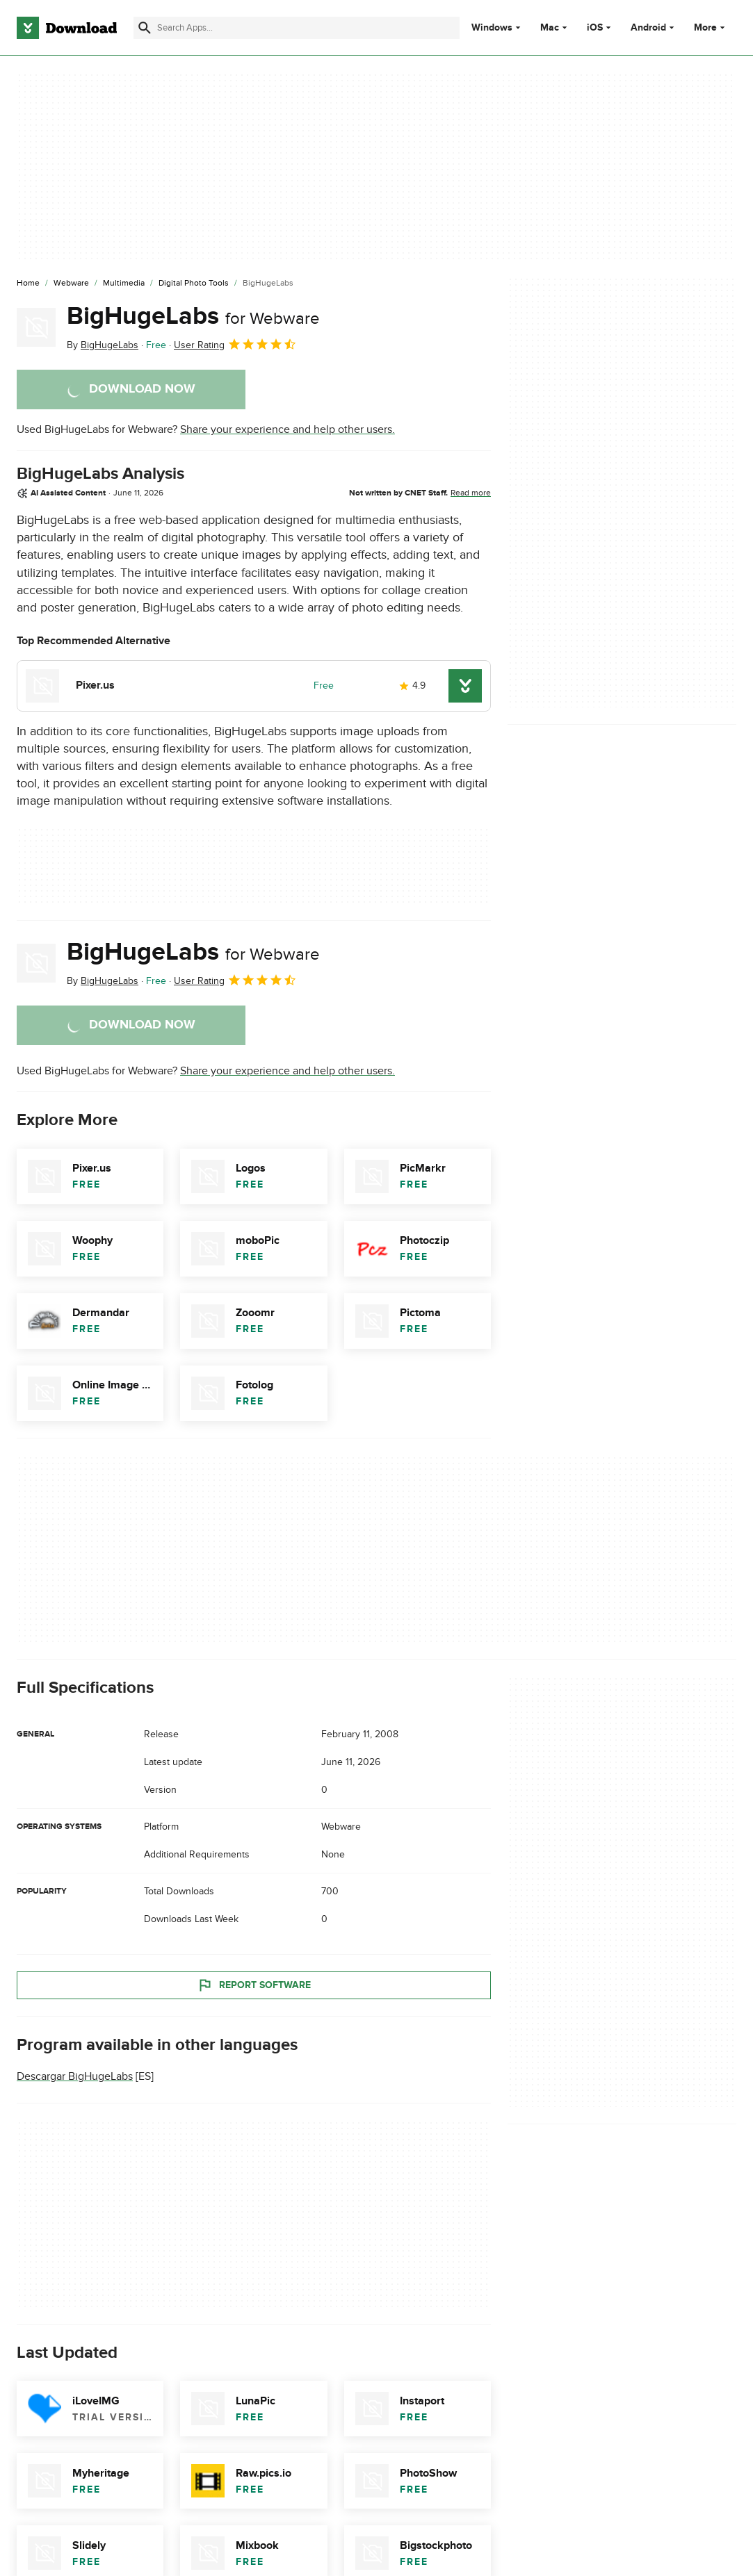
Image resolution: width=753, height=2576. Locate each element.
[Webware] (71, 283)
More (711, 27)
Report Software (254, 1985)
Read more (471, 493)
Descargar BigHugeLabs (75, 2076)
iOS (595, 28)
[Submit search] (144, 28)
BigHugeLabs (193, 316)
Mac (549, 28)
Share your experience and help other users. (287, 429)
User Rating (235, 344)
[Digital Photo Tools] (194, 283)
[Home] (28, 283)
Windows (491, 28)
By (102, 345)
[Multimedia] (124, 283)
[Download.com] (67, 28)
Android (648, 28)
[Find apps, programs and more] (296, 28)
